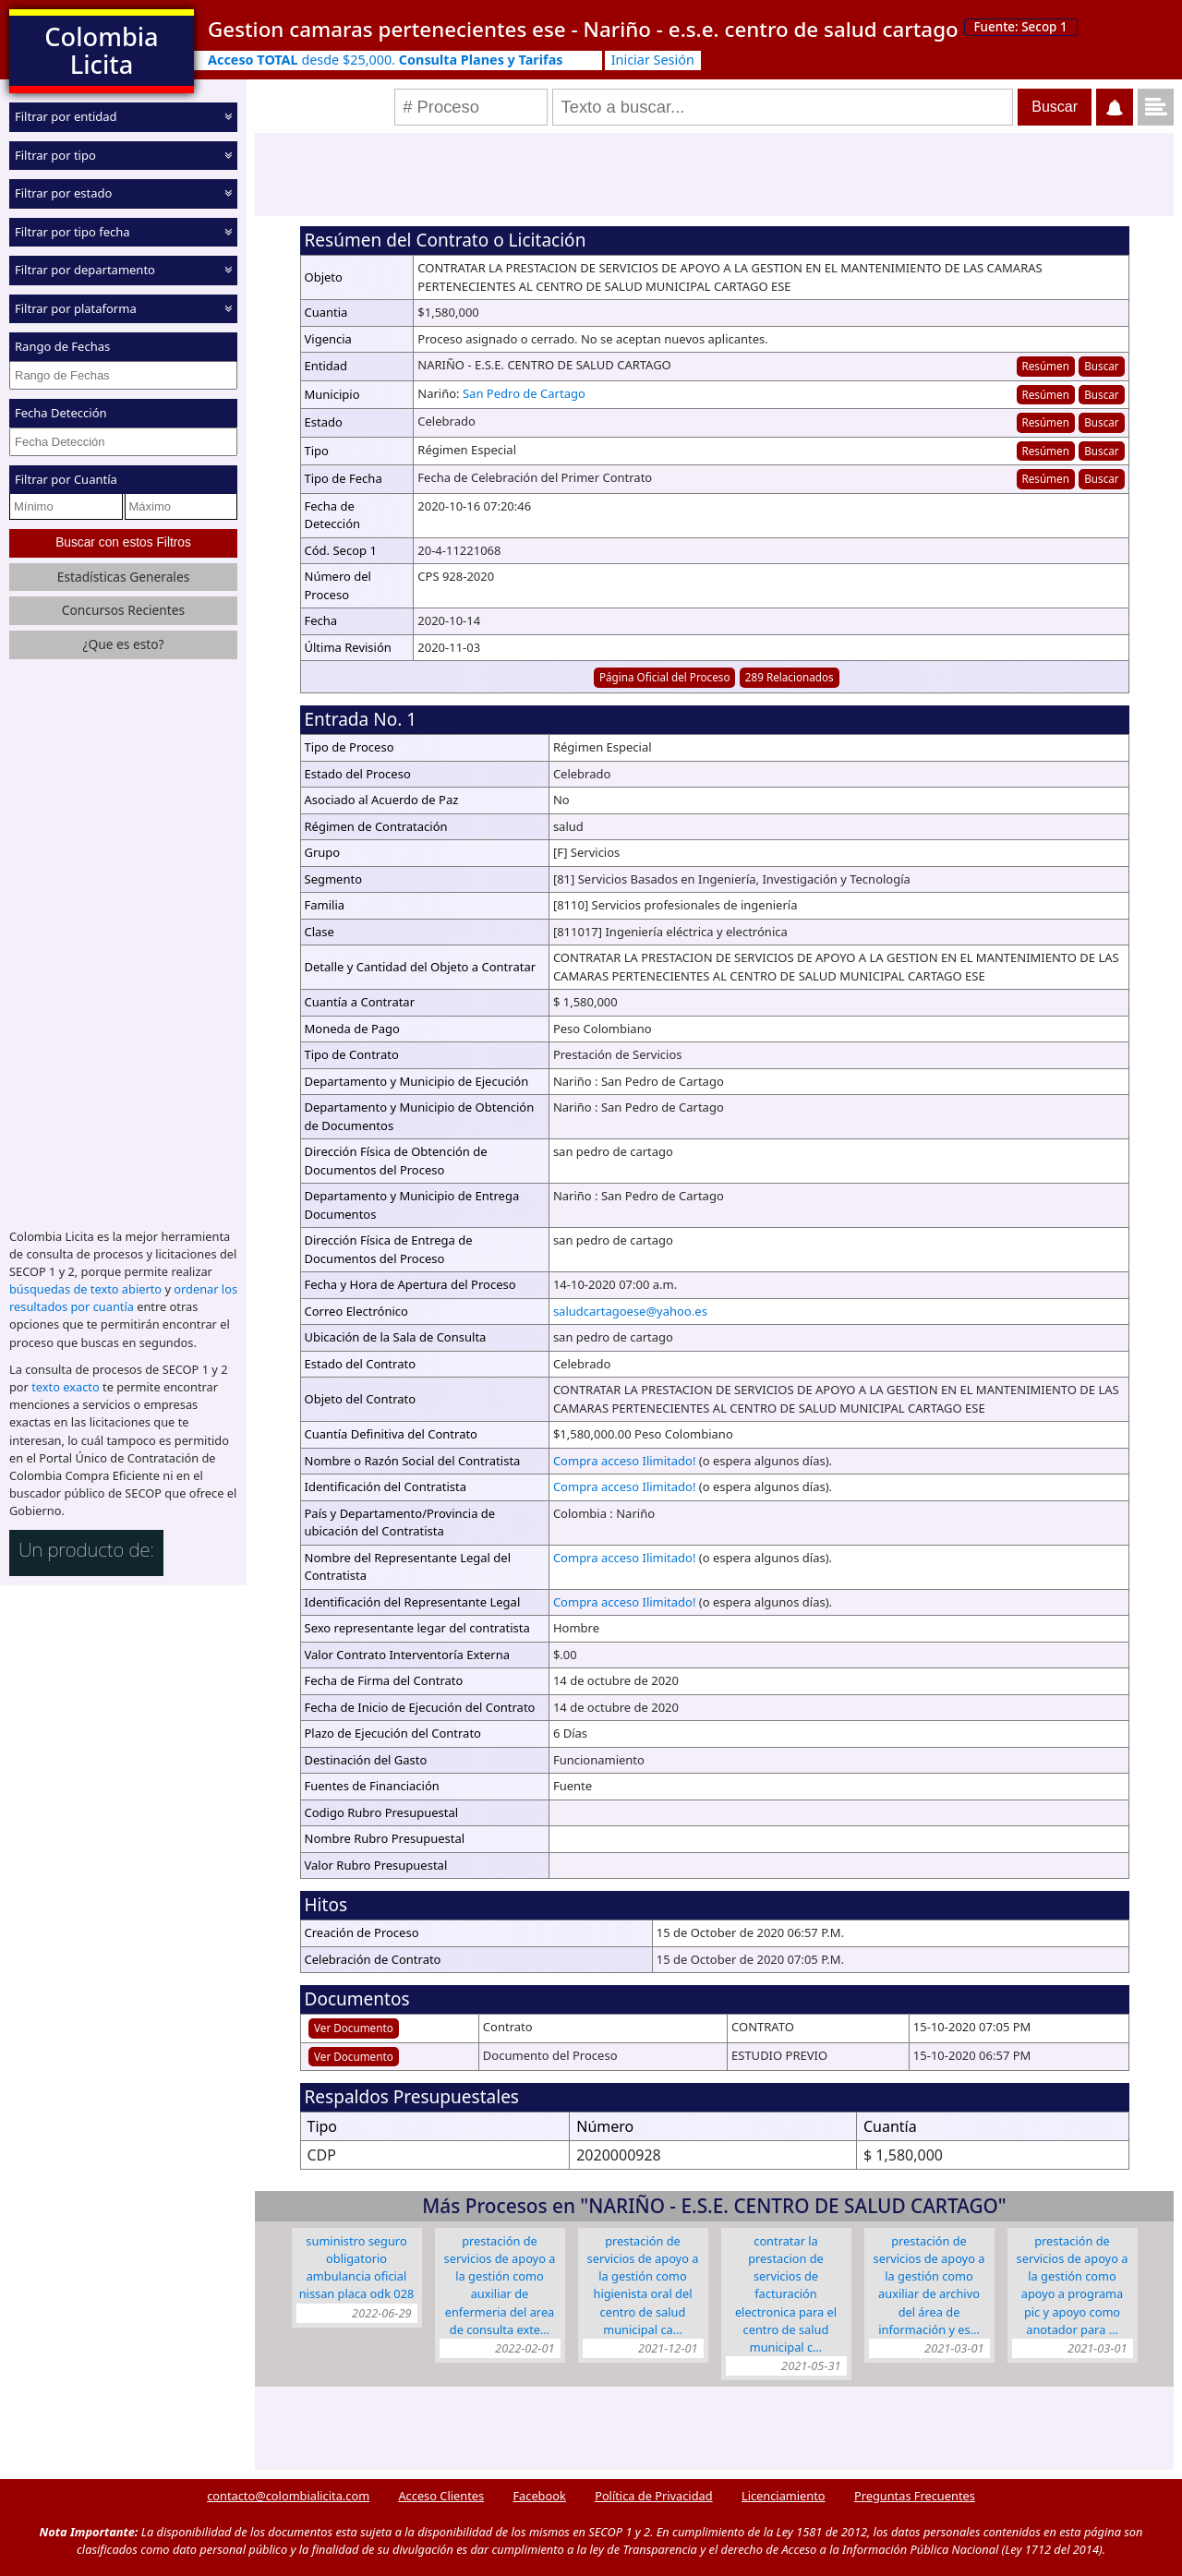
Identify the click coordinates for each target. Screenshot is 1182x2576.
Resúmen (1044, 365)
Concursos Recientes (123, 610)
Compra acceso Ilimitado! (624, 1460)
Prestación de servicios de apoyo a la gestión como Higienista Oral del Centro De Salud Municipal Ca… (643, 2285)
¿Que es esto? (122, 644)
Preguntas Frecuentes (914, 2495)
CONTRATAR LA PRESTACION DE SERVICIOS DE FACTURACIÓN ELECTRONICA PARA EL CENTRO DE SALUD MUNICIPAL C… (786, 2294)
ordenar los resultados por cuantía (123, 1298)
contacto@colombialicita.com (288, 2495)
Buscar (1101, 365)
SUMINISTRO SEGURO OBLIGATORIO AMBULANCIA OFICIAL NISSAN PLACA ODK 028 (357, 2268)
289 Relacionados (789, 676)
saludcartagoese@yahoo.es (630, 1311)
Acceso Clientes (441, 2495)
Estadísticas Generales (123, 575)
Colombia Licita (101, 50)
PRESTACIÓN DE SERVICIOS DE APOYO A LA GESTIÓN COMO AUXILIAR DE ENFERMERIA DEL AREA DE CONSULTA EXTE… (500, 2285)
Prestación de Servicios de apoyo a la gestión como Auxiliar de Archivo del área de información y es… (929, 2285)
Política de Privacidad (653, 2495)
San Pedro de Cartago (524, 393)
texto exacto (65, 1386)
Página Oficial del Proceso (664, 676)
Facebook (539, 2495)
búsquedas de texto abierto (85, 1289)
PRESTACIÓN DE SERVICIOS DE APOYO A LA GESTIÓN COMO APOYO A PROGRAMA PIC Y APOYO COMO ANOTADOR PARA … (1072, 2285)
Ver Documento (353, 2027)
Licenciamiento (784, 2495)
